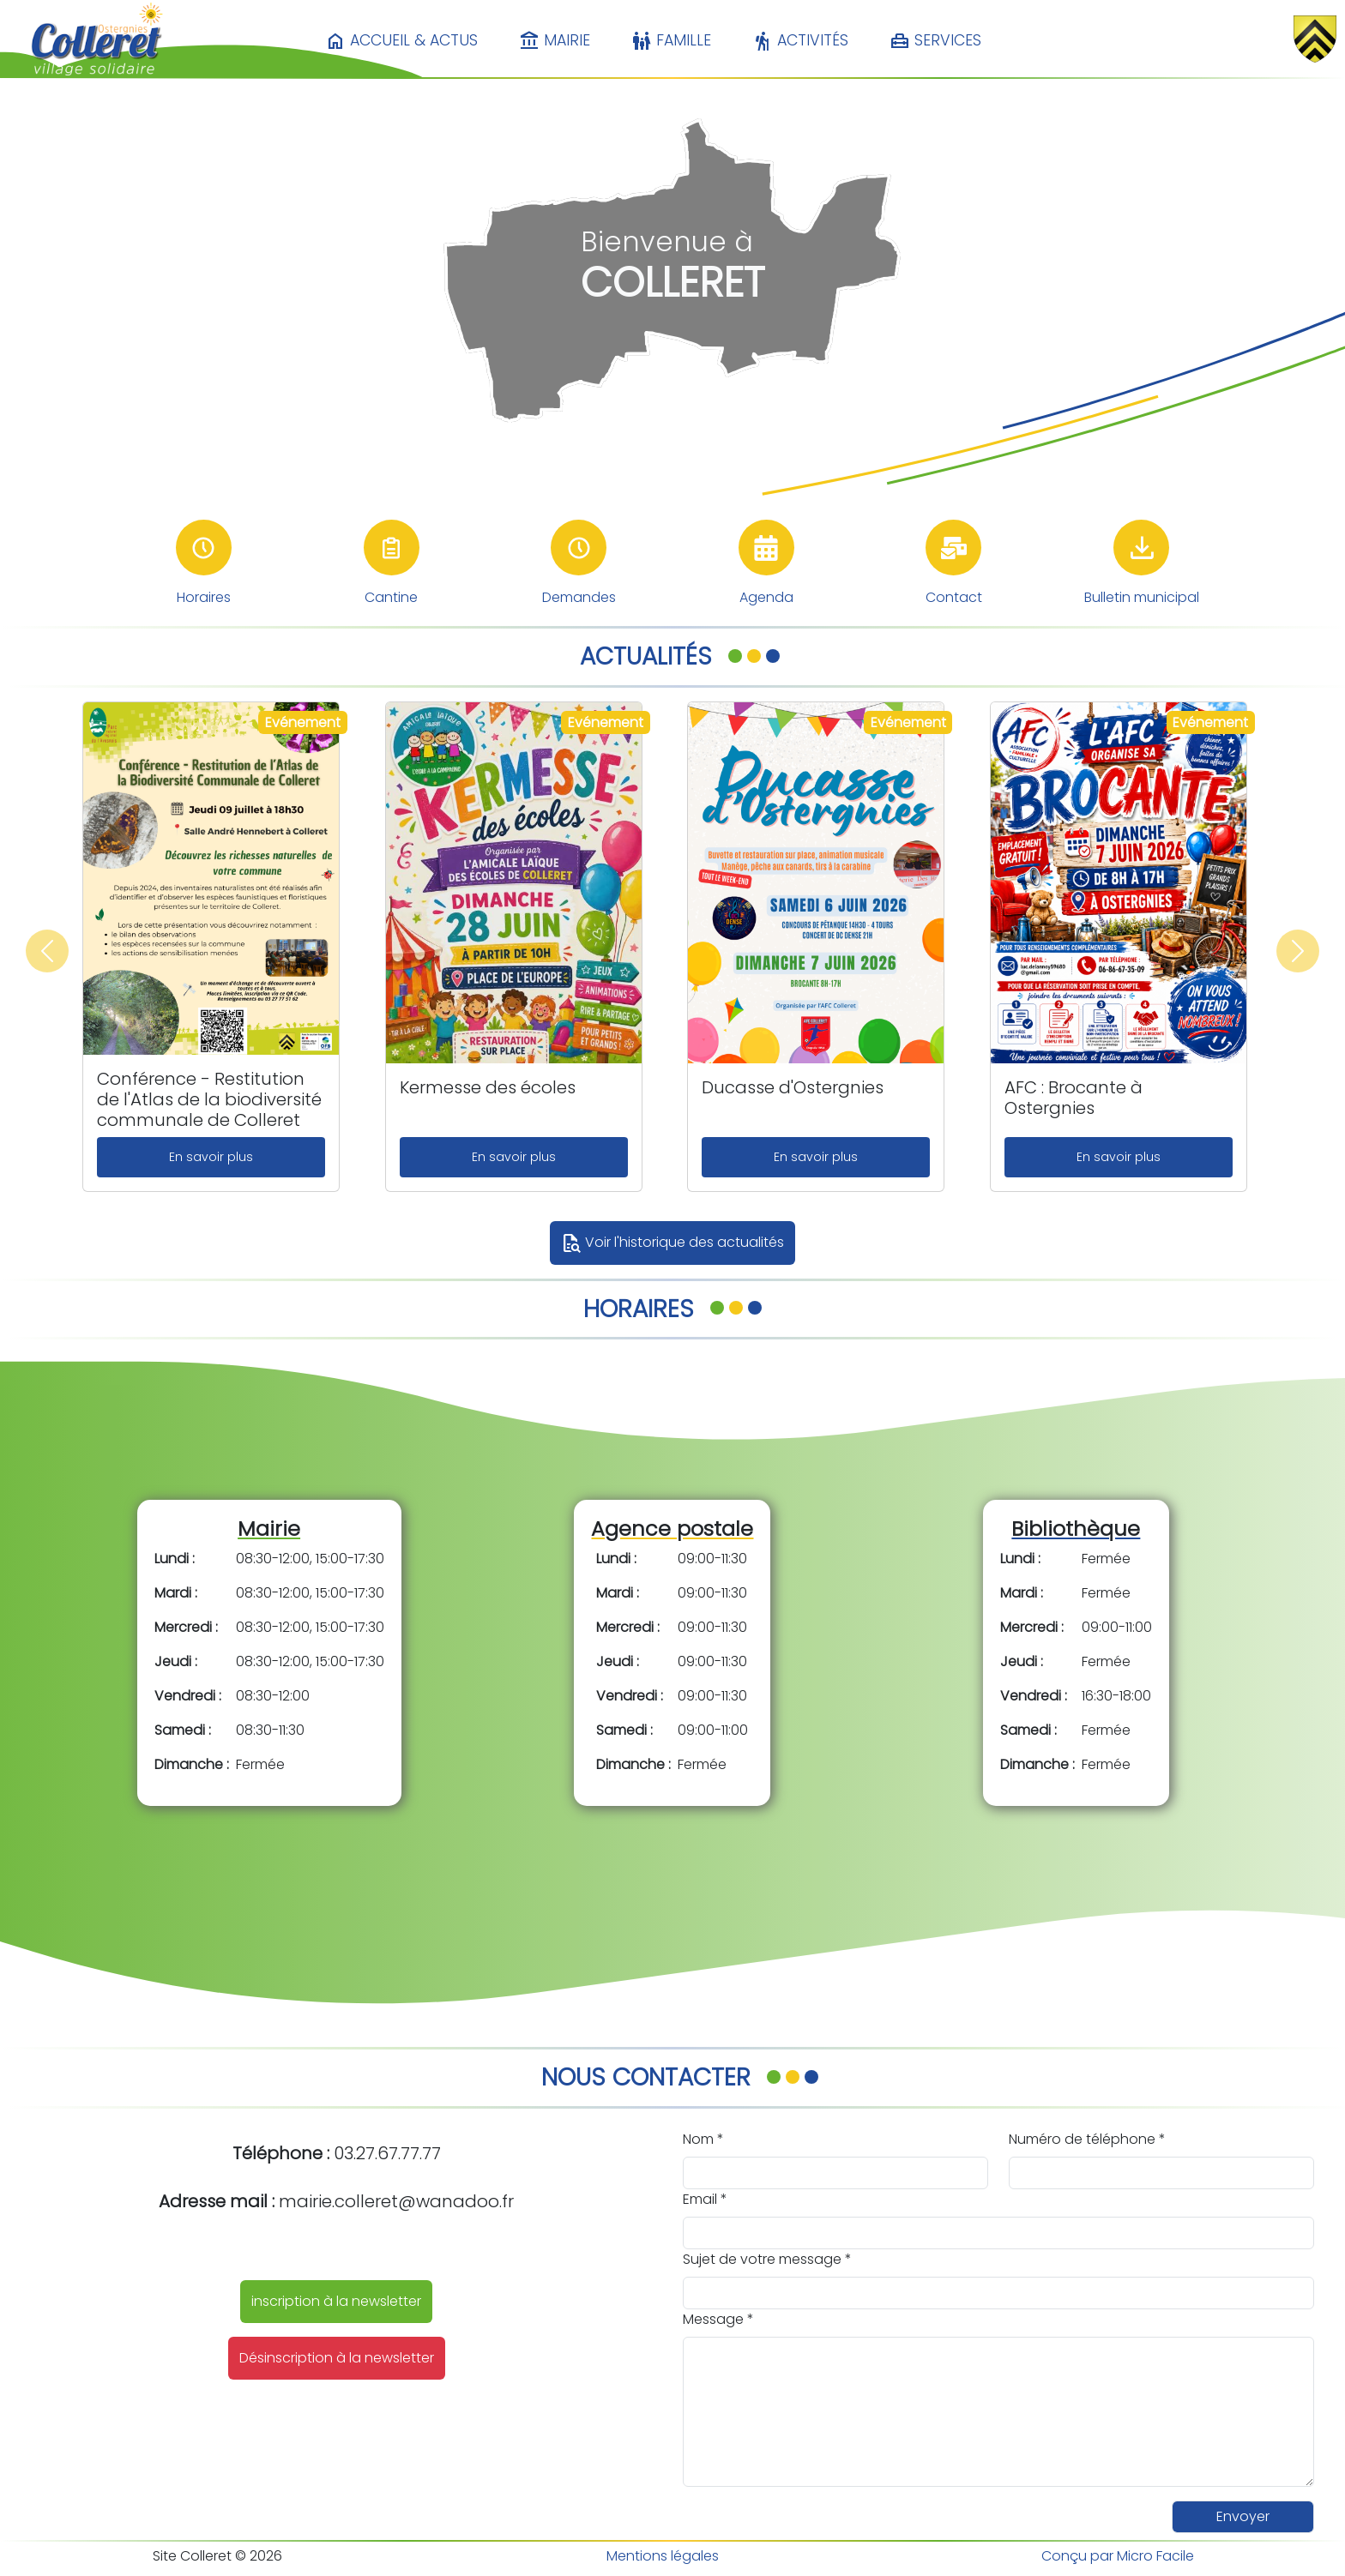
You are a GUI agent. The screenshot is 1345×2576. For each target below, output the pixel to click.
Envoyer (1243, 2516)
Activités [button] (800, 41)
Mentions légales (662, 2556)
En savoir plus (211, 1156)
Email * (705, 2199)
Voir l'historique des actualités (672, 1243)
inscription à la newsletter (336, 2301)
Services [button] (935, 41)
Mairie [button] (554, 41)
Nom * (703, 2139)
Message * (718, 2319)
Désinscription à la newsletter (336, 2358)
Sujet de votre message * (767, 2259)
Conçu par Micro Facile (1117, 2556)
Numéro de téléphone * (1087, 2139)
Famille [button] (671, 41)
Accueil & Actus (401, 41)
